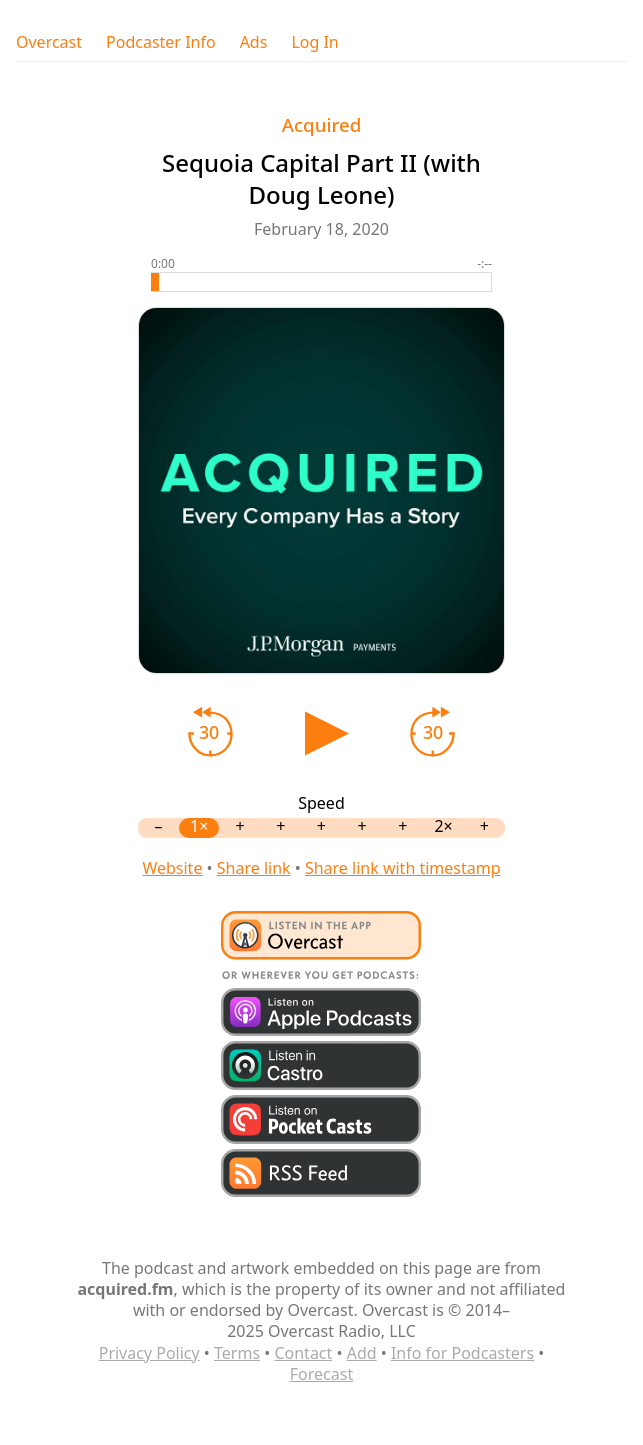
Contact (303, 1353)
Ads (254, 42)
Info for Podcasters (462, 1353)
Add (362, 1353)
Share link (254, 868)
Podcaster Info (161, 42)
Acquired (322, 124)
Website (172, 868)
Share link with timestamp (403, 868)
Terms (237, 1353)
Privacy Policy (149, 1353)
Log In (314, 42)
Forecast (321, 1374)
